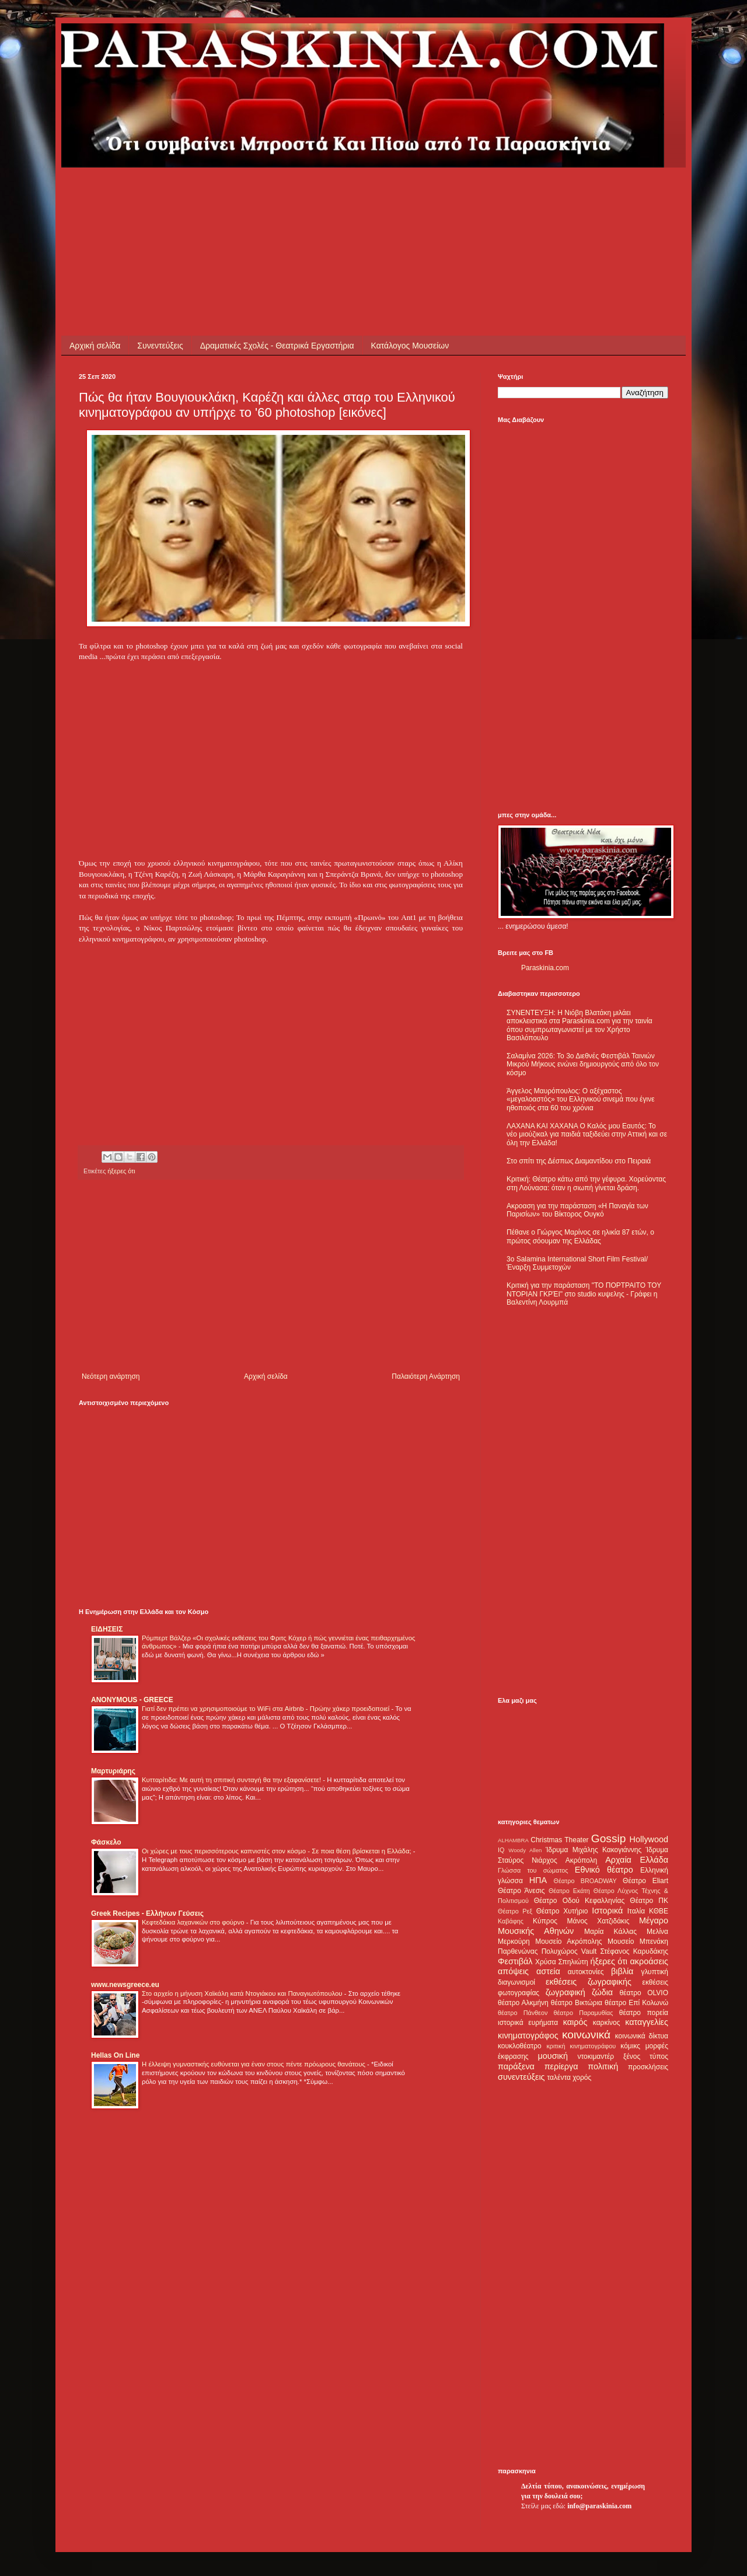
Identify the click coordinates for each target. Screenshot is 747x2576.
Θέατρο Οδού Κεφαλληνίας (579, 1901)
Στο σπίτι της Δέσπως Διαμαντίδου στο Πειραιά (579, 1161)
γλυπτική (654, 1972)
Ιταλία (636, 1911)
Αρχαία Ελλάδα (636, 1859)
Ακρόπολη (582, 1860)
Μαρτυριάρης (113, 1771)
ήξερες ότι (121, 1170)
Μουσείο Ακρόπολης (568, 1941)
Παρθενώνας (518, 1951)
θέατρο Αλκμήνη (523, 2003)
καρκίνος (606, 2023)
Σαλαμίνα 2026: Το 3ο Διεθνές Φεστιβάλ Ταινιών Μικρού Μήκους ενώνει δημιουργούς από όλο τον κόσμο (583, 1064)
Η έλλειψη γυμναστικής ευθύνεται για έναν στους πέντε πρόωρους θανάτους (254, 2064)
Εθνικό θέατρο (604, 1869)
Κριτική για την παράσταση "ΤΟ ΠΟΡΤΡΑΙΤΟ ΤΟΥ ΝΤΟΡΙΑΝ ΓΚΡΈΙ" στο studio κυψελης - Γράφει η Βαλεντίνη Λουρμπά (584, 1293)
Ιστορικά (607, 1910)
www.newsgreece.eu (125, 1985)
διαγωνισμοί (516, 1982)
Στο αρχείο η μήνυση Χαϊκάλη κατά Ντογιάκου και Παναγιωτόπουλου (243, 1993)
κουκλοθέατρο (520, 2046)
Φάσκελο (106, 1842)
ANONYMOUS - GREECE (132, 1700)
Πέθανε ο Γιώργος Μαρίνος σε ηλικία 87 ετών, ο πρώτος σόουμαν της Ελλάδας (580, 1236)
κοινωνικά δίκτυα (641, 2036)
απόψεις (513, 1971)
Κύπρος (545, 1921)
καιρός (575, 2022)
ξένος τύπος (645, 2056)
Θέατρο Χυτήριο (562, 1911)
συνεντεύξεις (521, 2077)
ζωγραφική (565, 1992)
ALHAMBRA (513, 1840)
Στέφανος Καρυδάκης (634, 1951)
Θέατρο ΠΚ (649, 1901)
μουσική (553, 2056)
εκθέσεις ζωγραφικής (588, 1981)
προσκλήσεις (648, 2067)
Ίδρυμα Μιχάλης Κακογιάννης (593, 1850)
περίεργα (561, 2066)
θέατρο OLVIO (643, 1993)
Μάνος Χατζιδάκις (598, 1921)
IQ (501, 1849)
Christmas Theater (559, 1840)
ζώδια (602, 1992)
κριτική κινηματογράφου (581, 2045)
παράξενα (516, 2066)
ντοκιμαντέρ (596, 2056)
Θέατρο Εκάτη (569, 1890)
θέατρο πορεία (643, 2013)
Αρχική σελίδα (94, 345)
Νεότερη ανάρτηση (110, 1376)
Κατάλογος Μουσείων (410, 345)
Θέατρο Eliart (645, 1881)
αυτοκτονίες (586, 1972)
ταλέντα (559, 2077)
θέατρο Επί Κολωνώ (636, 2003)
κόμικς (630, 2046)
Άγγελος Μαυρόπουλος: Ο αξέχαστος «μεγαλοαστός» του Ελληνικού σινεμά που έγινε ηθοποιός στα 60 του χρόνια (580, 1099)
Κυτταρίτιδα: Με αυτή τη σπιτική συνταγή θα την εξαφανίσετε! (232, 1779)
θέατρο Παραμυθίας (583, 2012)
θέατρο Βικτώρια (576, 2003)
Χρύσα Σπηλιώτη (561, 1962)
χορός (582, 2077)
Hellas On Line (115, 2055)
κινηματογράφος (528, 2035)
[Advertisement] (291, 194)
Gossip (608, 1838)
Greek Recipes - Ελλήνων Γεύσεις (147, 1913)
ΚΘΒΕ (658, 1911)
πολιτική (603, 2066)
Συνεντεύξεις (160, 345)
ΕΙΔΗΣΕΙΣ (107, 1629)
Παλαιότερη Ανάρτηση (426, 1376)
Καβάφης (510, 1921)
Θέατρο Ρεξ (515, 1911)
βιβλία (622, 1971)
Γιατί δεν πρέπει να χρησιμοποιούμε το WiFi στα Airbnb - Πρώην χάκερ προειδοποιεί (266, 1708)
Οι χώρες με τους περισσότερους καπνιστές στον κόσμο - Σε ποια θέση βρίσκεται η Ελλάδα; (277, 1851)
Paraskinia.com (545, 968)
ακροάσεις (649, 1961)
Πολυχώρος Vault (569, 1951)
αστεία (548, 1971)
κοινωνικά (586, 2034)
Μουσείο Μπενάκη (638, 1941)
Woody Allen (525, 1850)
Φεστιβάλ (515, 1961)
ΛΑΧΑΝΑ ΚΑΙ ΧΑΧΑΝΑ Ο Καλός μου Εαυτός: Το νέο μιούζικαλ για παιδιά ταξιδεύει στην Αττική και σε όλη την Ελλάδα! (587, 1134)
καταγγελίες (646, 2022)
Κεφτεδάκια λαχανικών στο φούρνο (194, 1922)
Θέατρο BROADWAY (585, 1880)
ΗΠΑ (538, 1880)
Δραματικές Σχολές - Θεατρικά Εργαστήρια (277, 345)
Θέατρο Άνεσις (521, 1891)
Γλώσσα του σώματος (533, 1870)
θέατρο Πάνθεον (522, 2012)
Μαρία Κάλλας (610, 1931)
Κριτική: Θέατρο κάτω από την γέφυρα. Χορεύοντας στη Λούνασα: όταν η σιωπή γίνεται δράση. (586, 1183)
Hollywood (649, 1839)
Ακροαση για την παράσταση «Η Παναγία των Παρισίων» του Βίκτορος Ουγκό (577, 1210)
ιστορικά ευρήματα (528, 2023)
